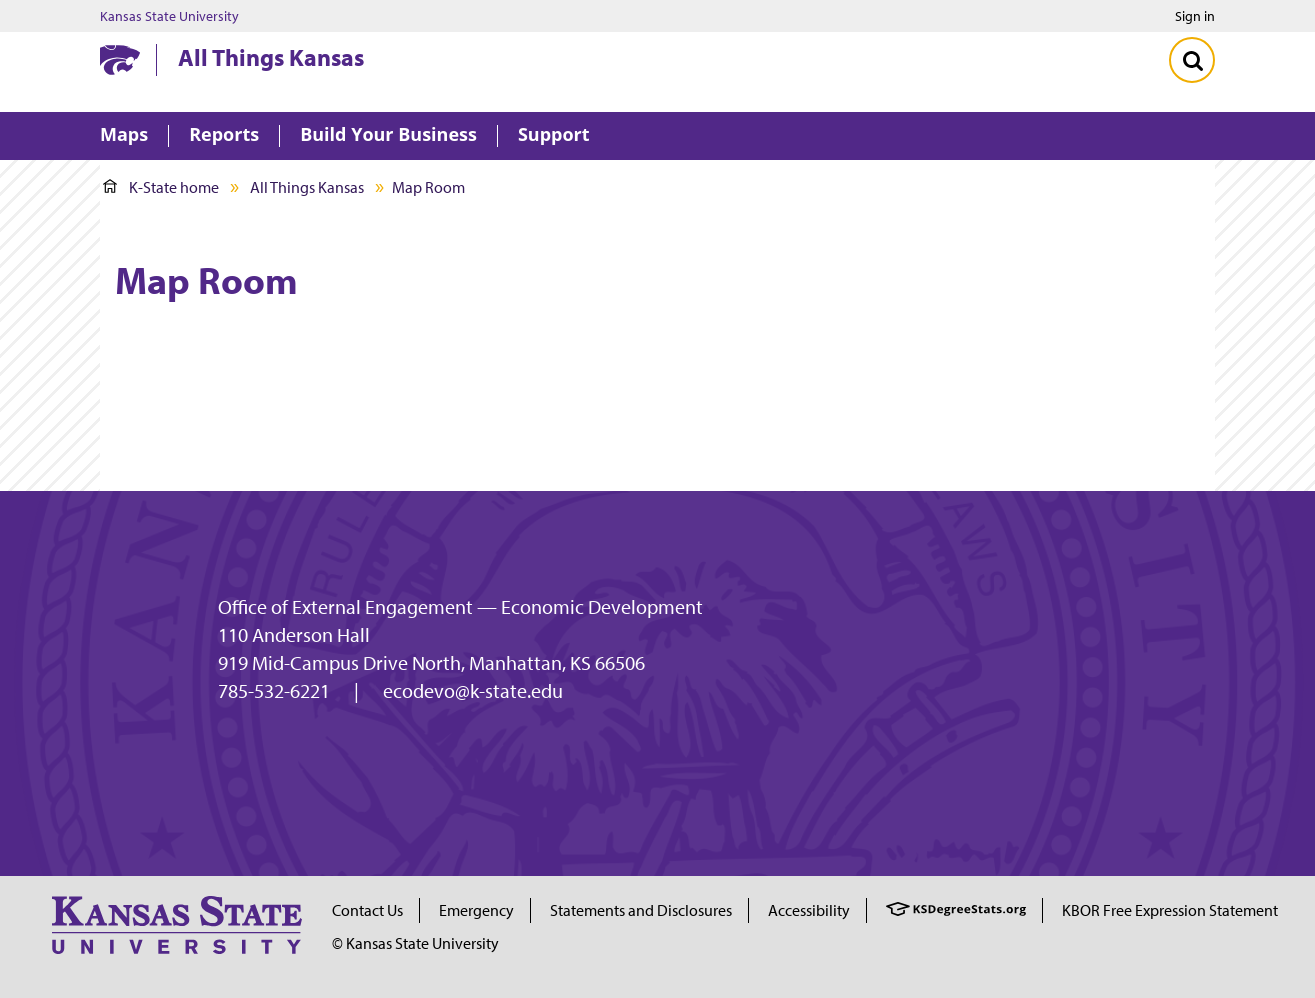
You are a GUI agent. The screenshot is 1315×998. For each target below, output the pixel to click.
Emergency (476, 910)
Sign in (1195, 16)
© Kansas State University (415, 943)
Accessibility (809, 910)
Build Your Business (388, 135)
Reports (224, 135)
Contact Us (367, 910)
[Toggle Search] (1192, 60)
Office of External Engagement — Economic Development (460, 607)
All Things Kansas (271, 57)
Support (554, 135)
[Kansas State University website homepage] (120, 60)
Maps (124, 135)
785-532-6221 (274, 691)
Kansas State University (169, 16)
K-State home (161, 187)
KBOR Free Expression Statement (1170, 910)
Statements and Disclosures (641, 910)
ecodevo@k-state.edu (473, 691)
